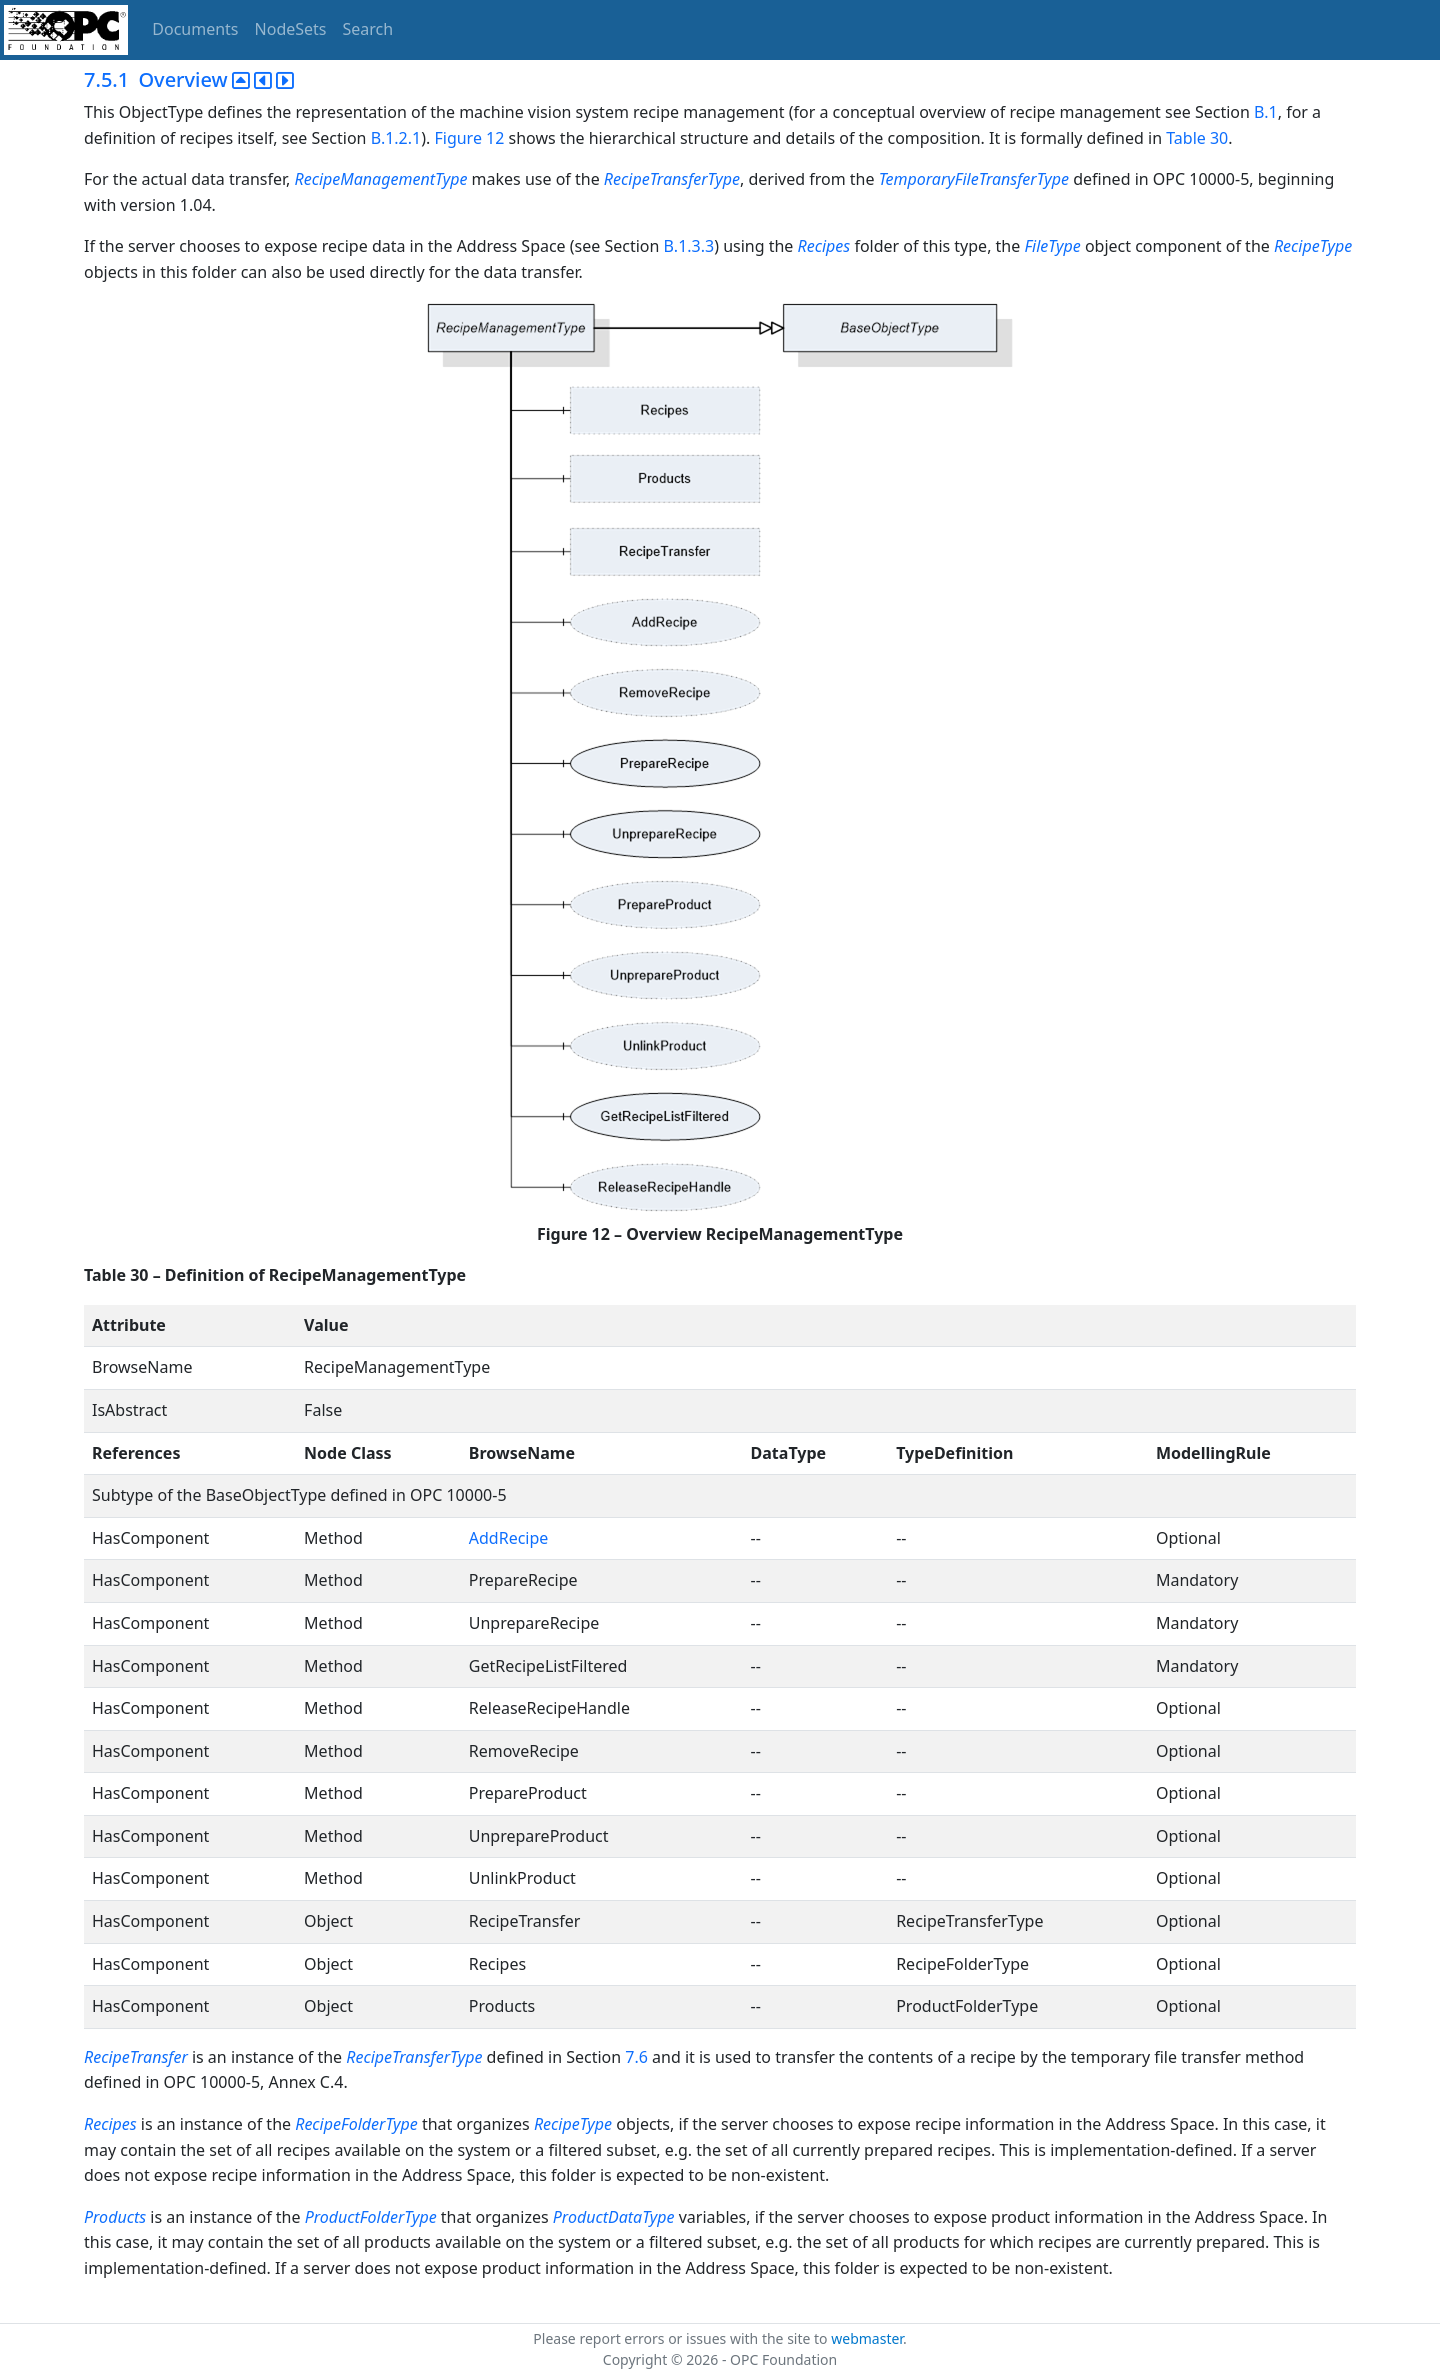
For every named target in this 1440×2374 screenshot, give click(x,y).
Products (117, 2217)
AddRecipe (509, 1538)
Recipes (824, 246)
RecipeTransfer (136, 2057)
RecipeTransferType (672, 179)
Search (368, 29)
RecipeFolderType (356, 2124)
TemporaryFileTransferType (974, 179)
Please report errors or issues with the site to (682, 2338)
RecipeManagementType (381, 179)
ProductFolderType (371, 2217)
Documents (195, 29)
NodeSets (291, 29)
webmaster (867, 2338)
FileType (1052, 246)
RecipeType (1313, 246)
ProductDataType (614, 2217)
